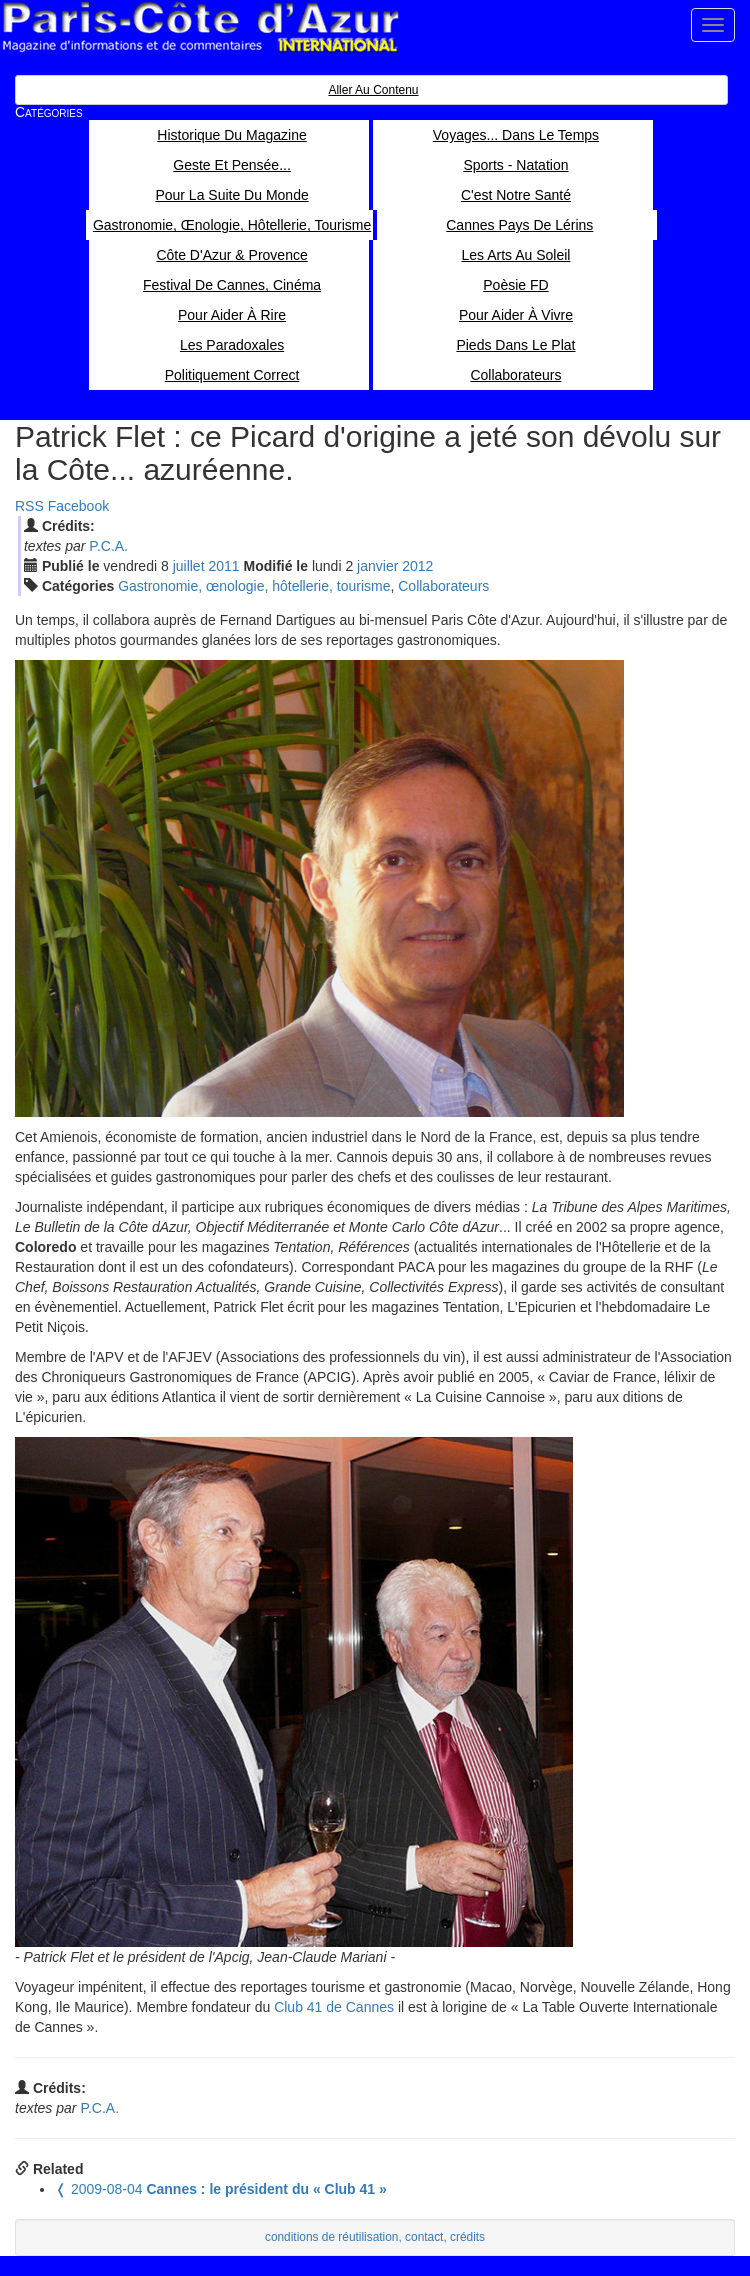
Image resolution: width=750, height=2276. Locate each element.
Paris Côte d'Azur (200, 27)
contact (424, 2237)
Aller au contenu (373, 90)
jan (377, 566)
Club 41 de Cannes (334, 2007)
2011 (223, 566)
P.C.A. (108, 546)
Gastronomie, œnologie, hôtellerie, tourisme (254, 586)
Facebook (78, 506)
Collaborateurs (443, 586)
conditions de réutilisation (332, 2237)
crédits (467, 2237)
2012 (417, 566)
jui (189, 566)
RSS (29, 506)
